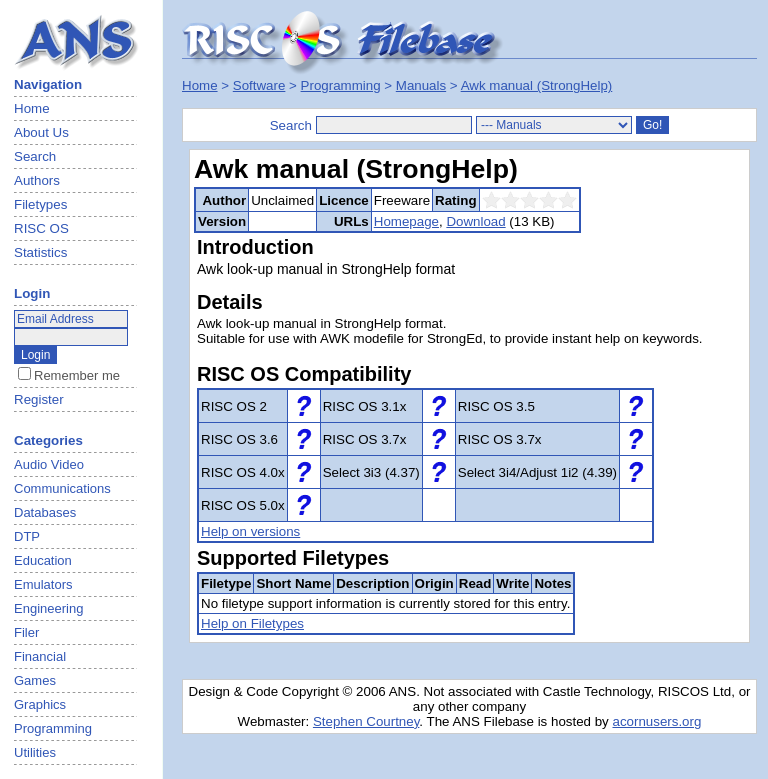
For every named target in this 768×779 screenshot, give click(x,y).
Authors (37, 180)
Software (259, 85)
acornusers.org (656, 721)
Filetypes (40, 204)
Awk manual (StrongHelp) (537, 85)
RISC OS (41, 228)
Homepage (406, 221)
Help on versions (250, 531)
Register (39, 399)
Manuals (421, 85)
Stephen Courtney (366, 721)
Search (35, 156)
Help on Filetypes (252, 623)
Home (32, 108)
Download (475, 221)
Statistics (40, 252)
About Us (41, 132)
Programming (341, 85)
